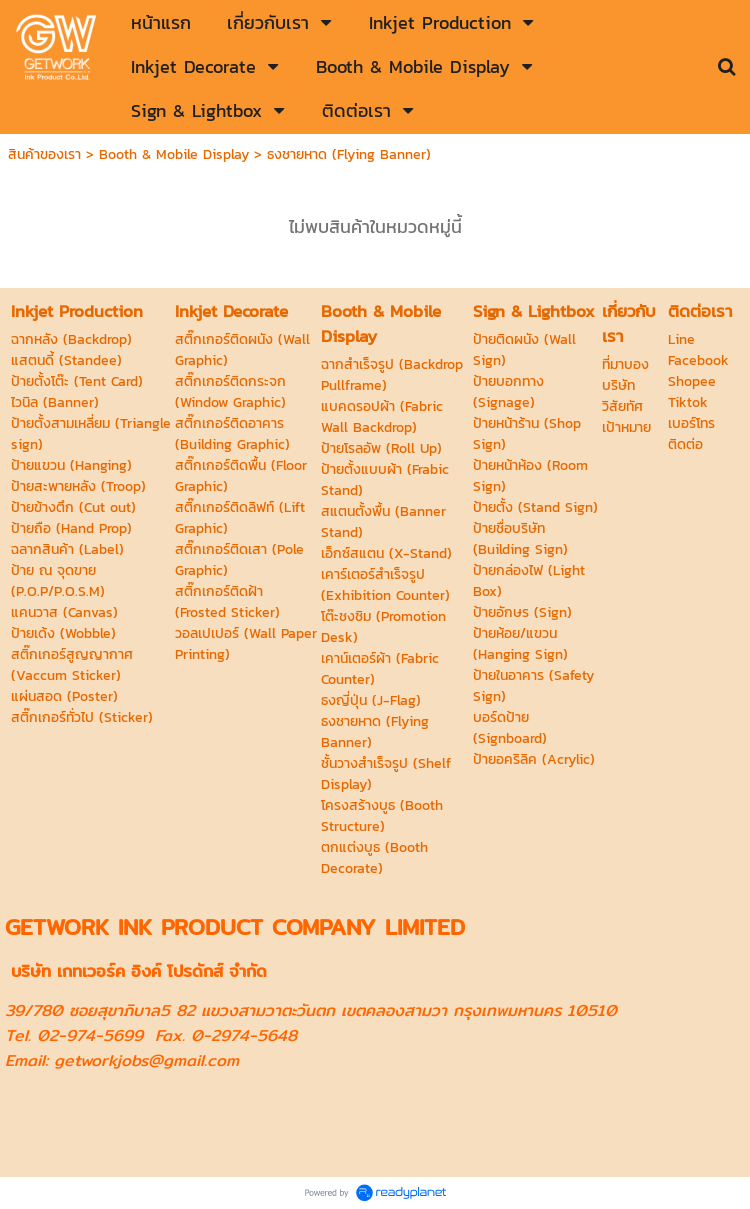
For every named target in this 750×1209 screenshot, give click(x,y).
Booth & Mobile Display (174, 154)
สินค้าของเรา (44, 154)
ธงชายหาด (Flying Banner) (349, 154)
